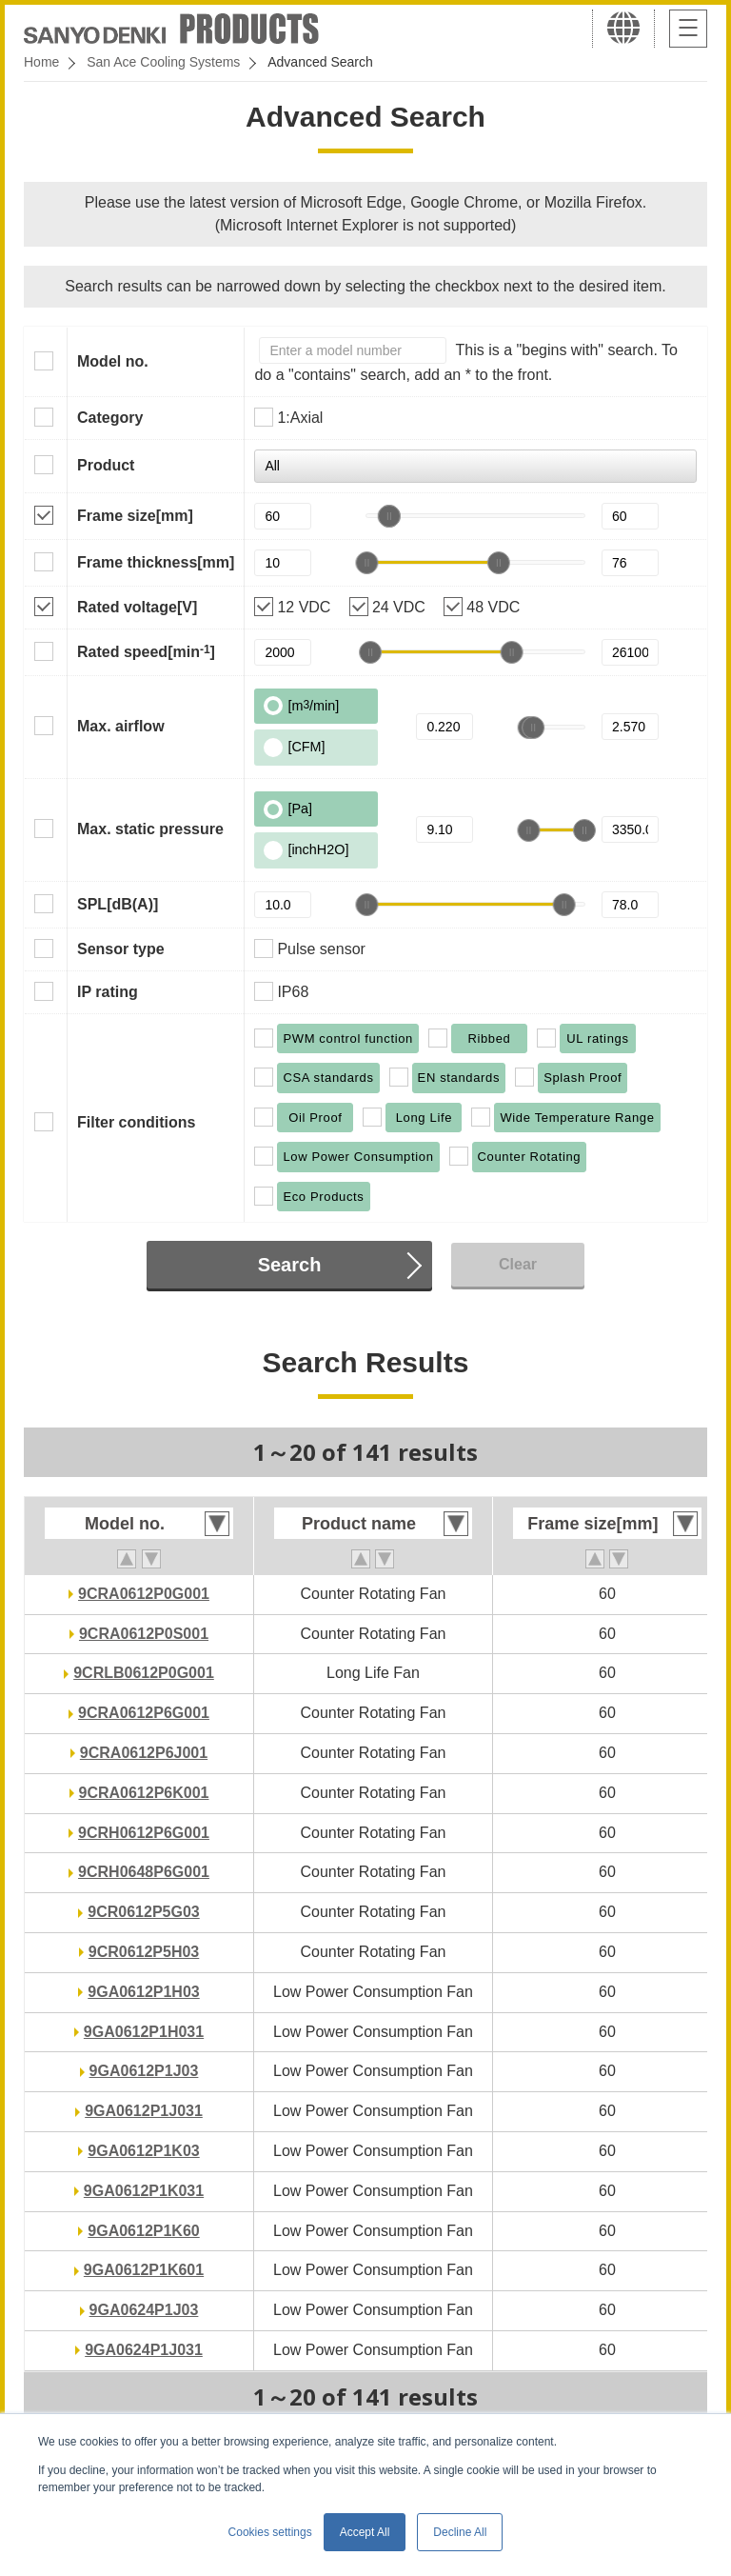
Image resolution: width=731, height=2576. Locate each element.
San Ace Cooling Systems (163, 62)
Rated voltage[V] (137, 607)
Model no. (112, 361)
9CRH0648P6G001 (143, 1872)
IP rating (107, 992)
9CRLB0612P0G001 (143, 1673)
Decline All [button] (459, 2532)
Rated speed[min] (146, 651)
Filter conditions (136, 1122)
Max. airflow (121, 726)
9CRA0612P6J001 (143, 1753)
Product (105, 465)
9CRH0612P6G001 (143, 1833)
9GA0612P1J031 (144, 2111)
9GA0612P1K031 (144, 2191)
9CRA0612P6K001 (144, 1793)
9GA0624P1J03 (144, 2310)
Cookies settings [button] (270, 2532)
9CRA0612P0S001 (143, 1634)
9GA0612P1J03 (144, 2071)
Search (290, 1264)
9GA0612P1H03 (143, 1992)
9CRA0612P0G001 (143, 1594)
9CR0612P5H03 (144, 1952)
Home (41, 62)
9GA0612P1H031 (144, 2032)
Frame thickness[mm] (155, 562)
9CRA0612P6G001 (143, 1713)
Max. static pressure (150, 829)
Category (110, 417)
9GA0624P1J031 (144, 2350)
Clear (518, 1264)
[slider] (389, 516)
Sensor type (121, 949)
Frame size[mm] (135, 516)
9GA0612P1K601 (144, 2270)
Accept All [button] (365, 2532)
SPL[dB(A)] (117, 904)
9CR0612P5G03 (143, 1912)
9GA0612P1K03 (143, 2151)
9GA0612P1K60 (143, 2231)
